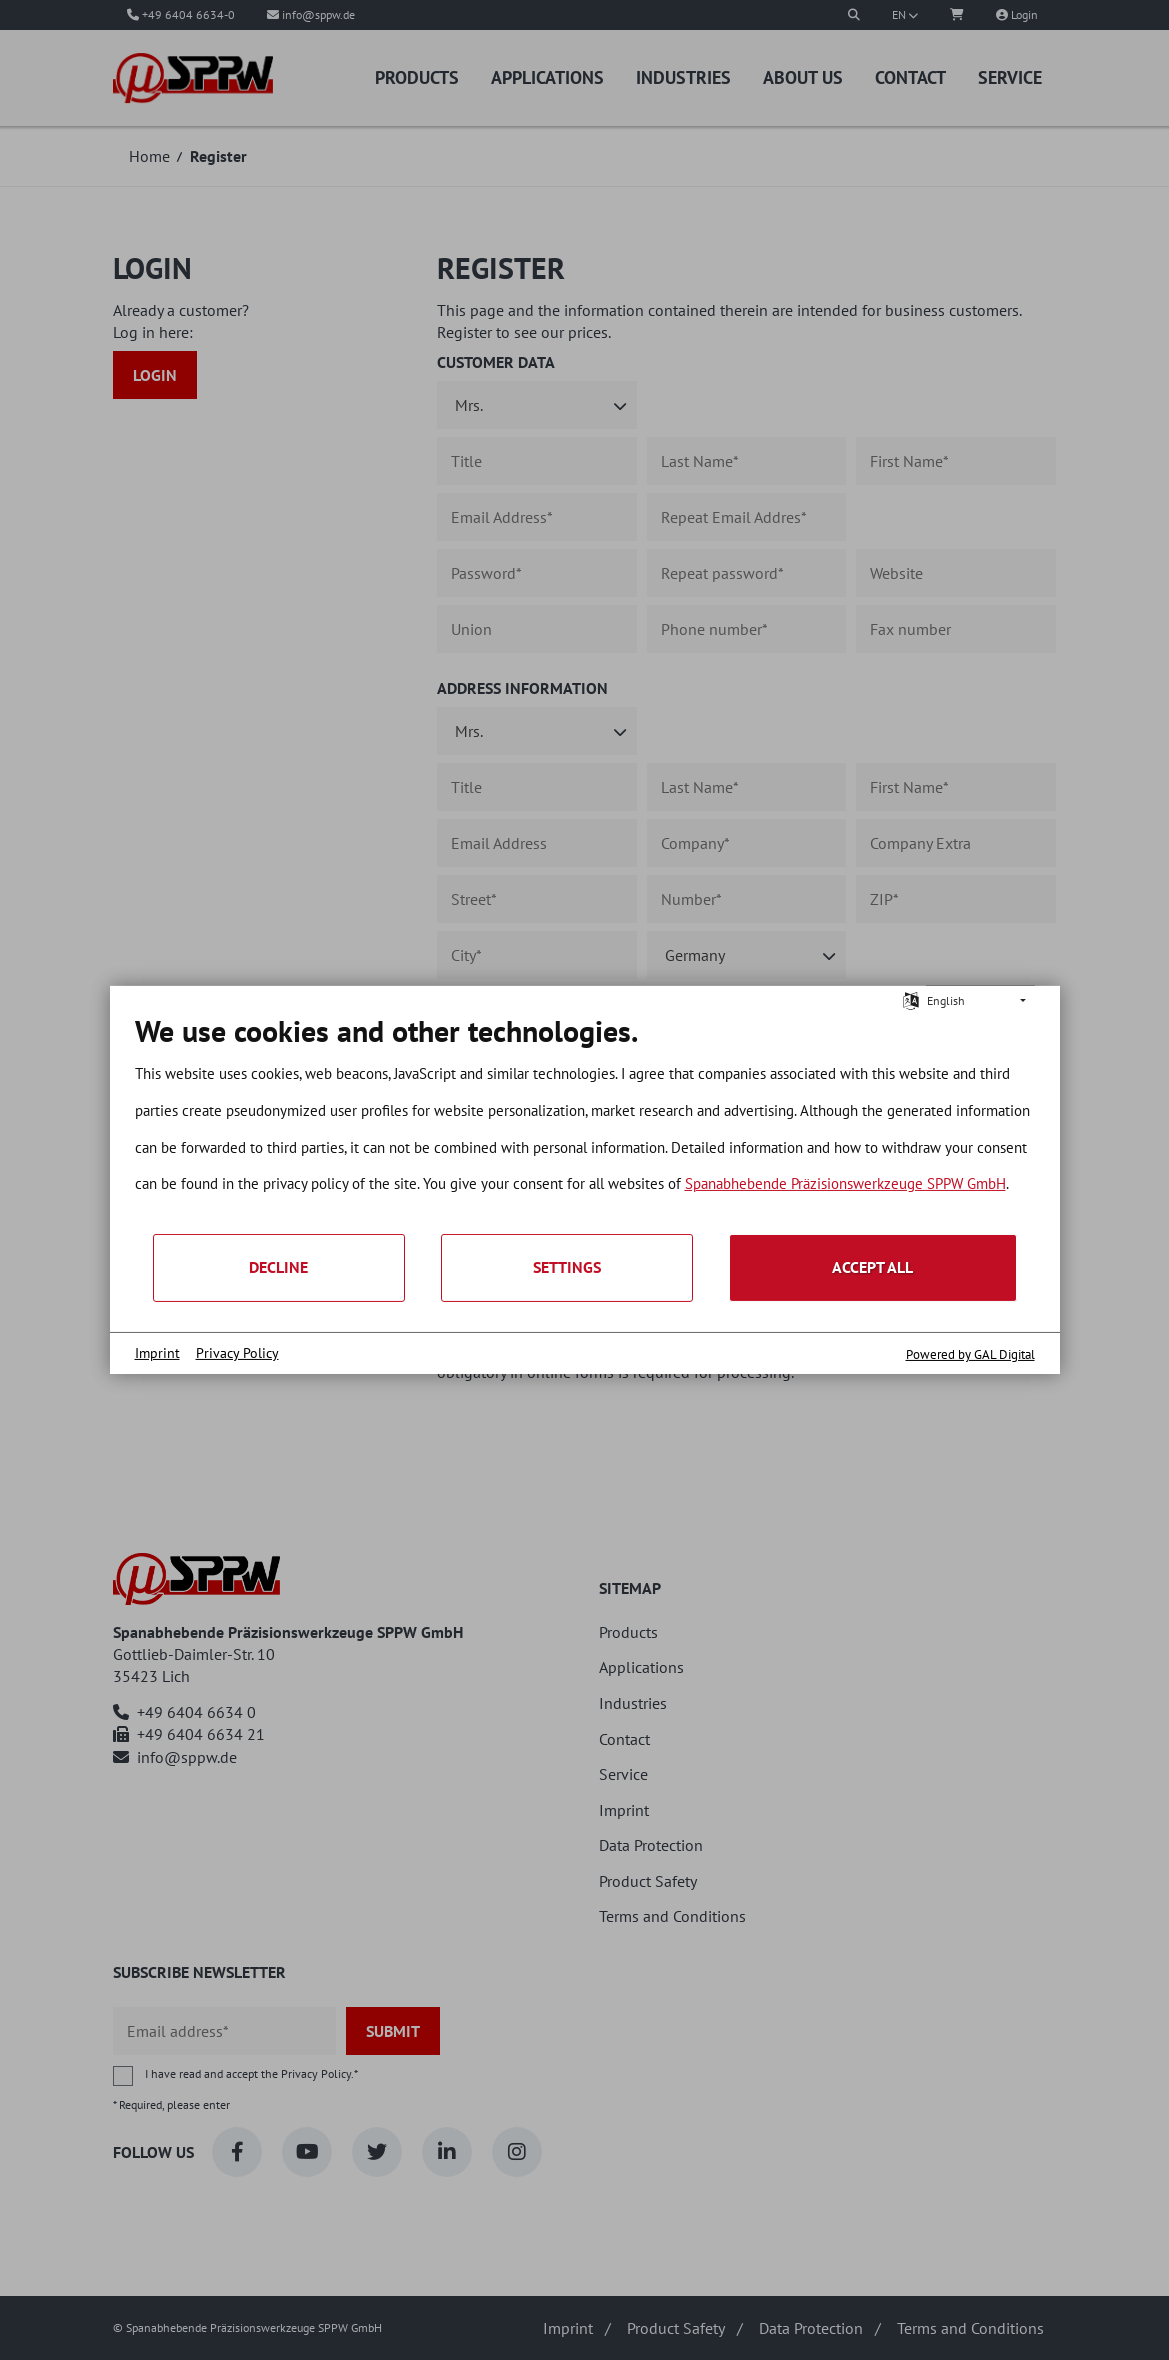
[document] (585, 1122)
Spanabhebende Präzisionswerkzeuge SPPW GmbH (845, 1183)
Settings (567, 1267)
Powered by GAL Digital (970, 1354)
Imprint (157, 1353)
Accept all (872, 1267)
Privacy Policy (237, 1353)
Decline (278, 1267)
